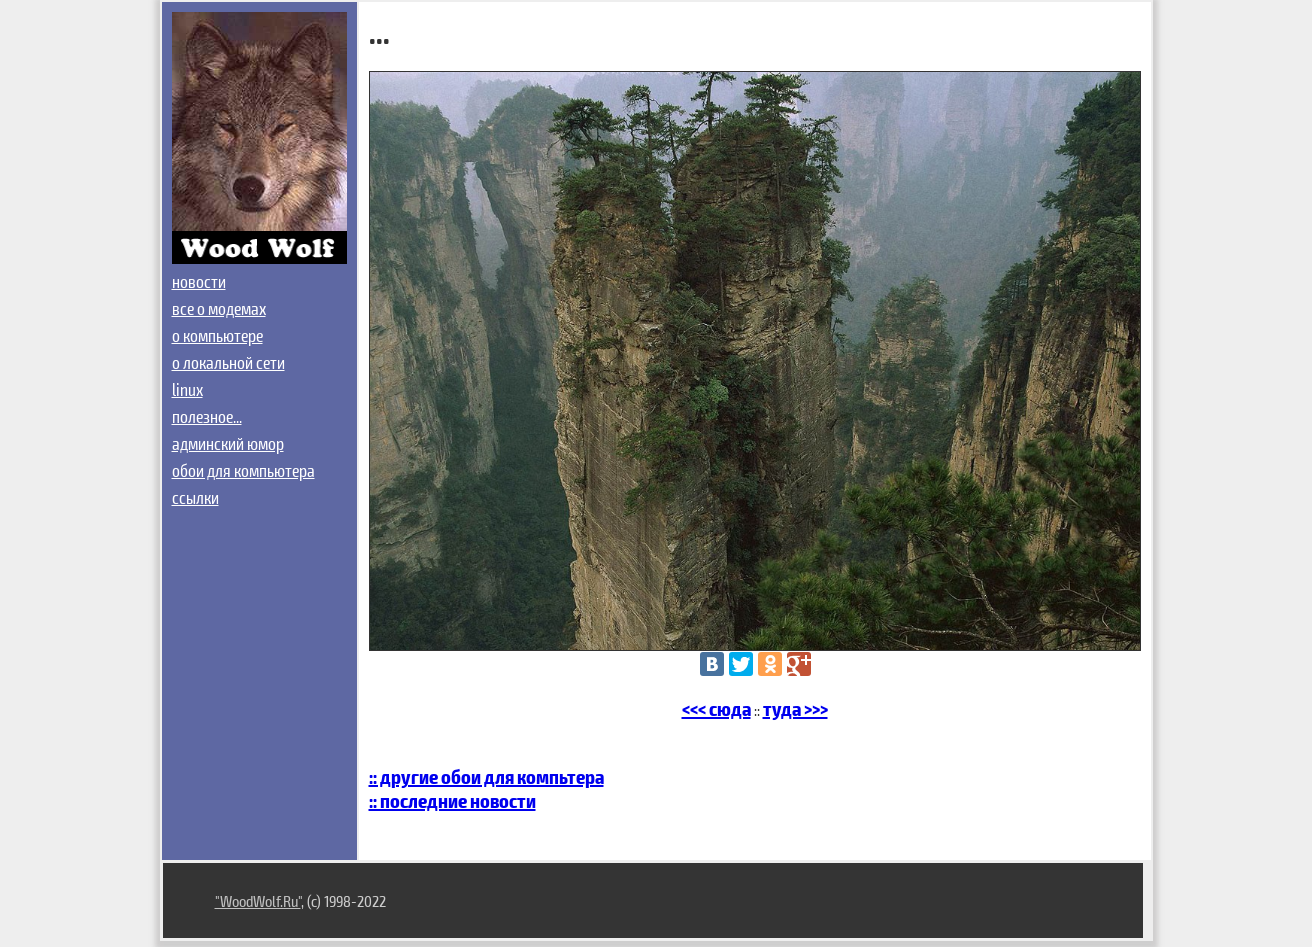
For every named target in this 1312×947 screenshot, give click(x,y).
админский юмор (228, 443)
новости (199, 281)
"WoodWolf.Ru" (258, 900)
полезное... (207, 416)
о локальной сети (228, 362)
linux (187, 389)
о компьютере (217, 335)
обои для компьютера (243, 470)
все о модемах (219, 308)
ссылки (195, 497)
